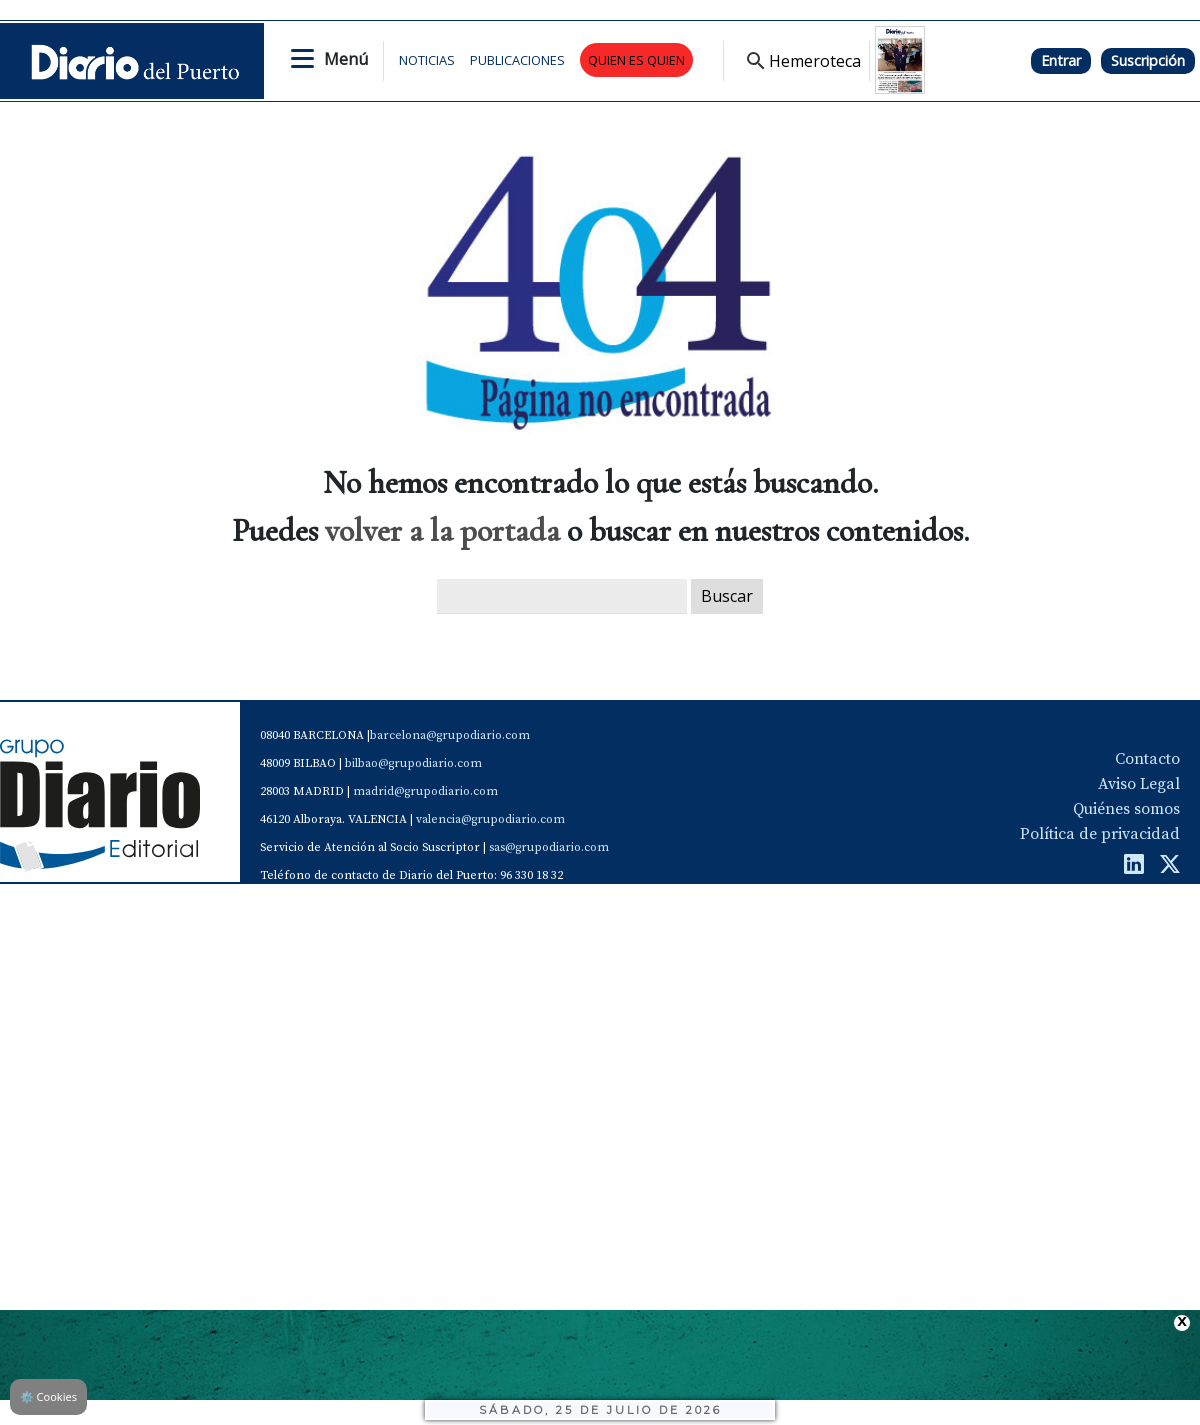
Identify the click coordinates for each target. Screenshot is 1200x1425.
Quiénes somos (1126, 809)
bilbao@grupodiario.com (413, 763)
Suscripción (1148, 60)
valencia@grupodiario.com (490, 819)
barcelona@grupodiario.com (450, 735)
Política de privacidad (1100, 834)
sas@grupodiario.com (549, 847)
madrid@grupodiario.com (425, 791)
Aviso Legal (1139, 784)
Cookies (48, 1396)
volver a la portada (442, 530)
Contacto (1147, 759)
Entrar (1061, 60)
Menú (346, 59)
